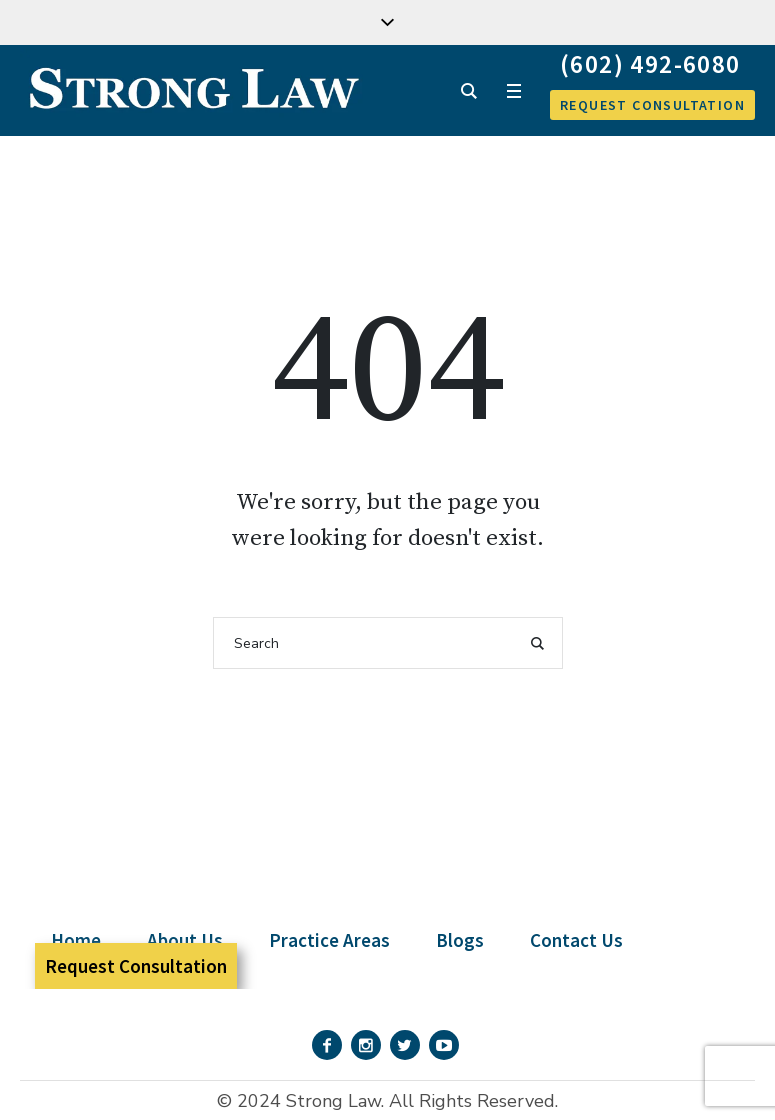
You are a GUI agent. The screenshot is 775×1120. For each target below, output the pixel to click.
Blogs (460, 940)
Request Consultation (136, 966)
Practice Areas (329, 940)
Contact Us (576, 940)
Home (76, 940)
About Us (185, 940)
